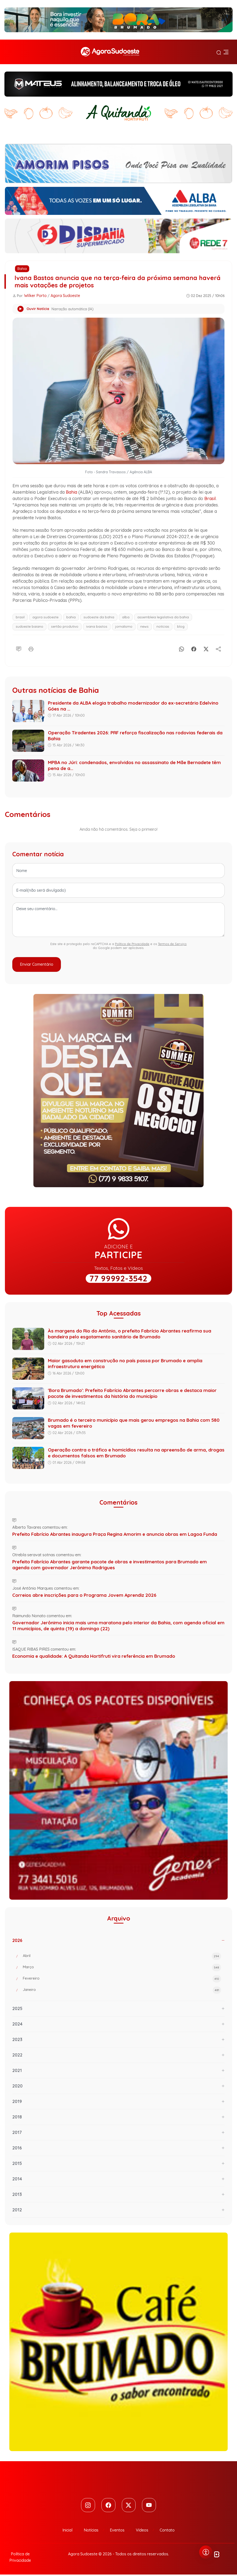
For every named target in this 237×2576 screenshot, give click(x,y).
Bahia (22, 268)
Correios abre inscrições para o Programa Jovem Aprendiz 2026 (84, 1595)
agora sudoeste (45, 617)
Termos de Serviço (172, 944)
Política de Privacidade (132, 944)
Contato (167, 2531)
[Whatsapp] (181, 648)
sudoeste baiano (29, 626)
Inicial (67, 2531)
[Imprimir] (31, 648)
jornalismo (123, 626)
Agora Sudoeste (65, 295)
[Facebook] (194, 648)
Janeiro (122, 1990)
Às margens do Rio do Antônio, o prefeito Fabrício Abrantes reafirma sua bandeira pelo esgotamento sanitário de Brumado (129, 1334)
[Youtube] (151, 2506)
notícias (162, 626)
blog (180, 626)
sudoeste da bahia (99, 617)
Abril (122, 1956)
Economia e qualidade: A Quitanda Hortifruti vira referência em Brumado (93, 1656)
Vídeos (142, 2531)
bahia (71, 617)
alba (125, 617)
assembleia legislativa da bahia (163, 617)
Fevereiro (122, 1979)
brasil (20, 617)
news (144, 626)
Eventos (117, 2531)
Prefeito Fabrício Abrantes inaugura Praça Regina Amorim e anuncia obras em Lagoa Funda (114, 1534)
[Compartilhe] (218, 648)
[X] (206, 648)
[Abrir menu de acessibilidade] (205, 2552)
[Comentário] (19, 648)
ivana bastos (96, 626)
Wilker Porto (35, 295)
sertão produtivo (64, 626)
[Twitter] (129, 2506)
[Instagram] (86, 2506)
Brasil (210, 498)
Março (122, 1967)
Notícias (91, 2531)
